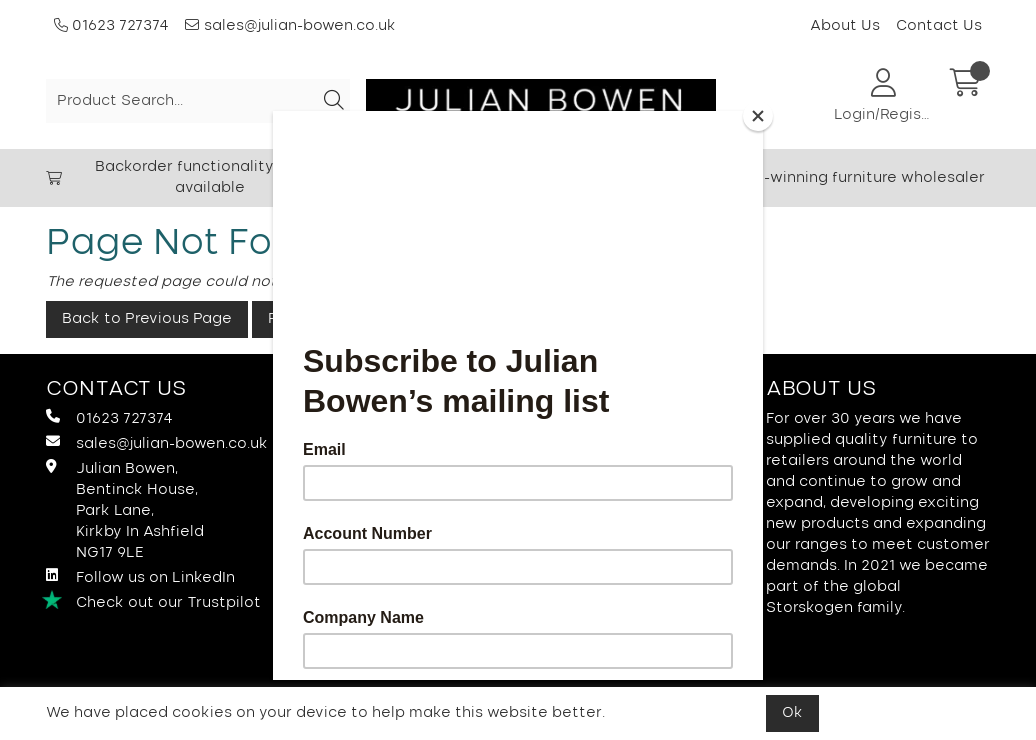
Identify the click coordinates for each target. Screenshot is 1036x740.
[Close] (758, 116)
